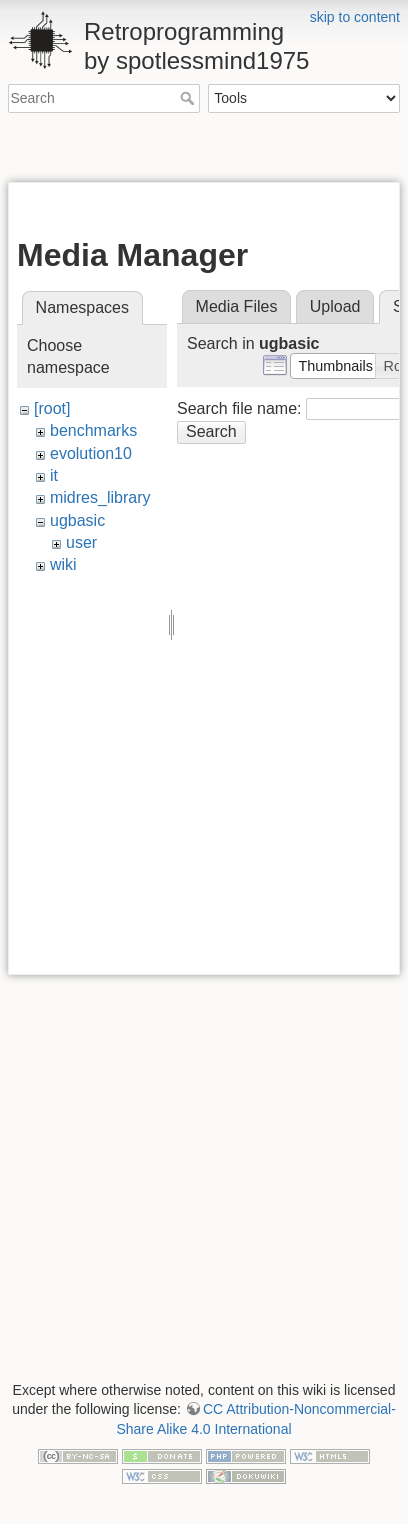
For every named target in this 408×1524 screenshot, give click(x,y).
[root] (52, 408)
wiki (63, 564)
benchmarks (93, 430)
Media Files (237, 306)
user (81, 542)
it (54, 475)
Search (189, 98)
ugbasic (77, 520)
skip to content (355, 17)
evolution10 (91, 453)
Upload (335, 306)
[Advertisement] (208, 149)
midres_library (100, 497)
